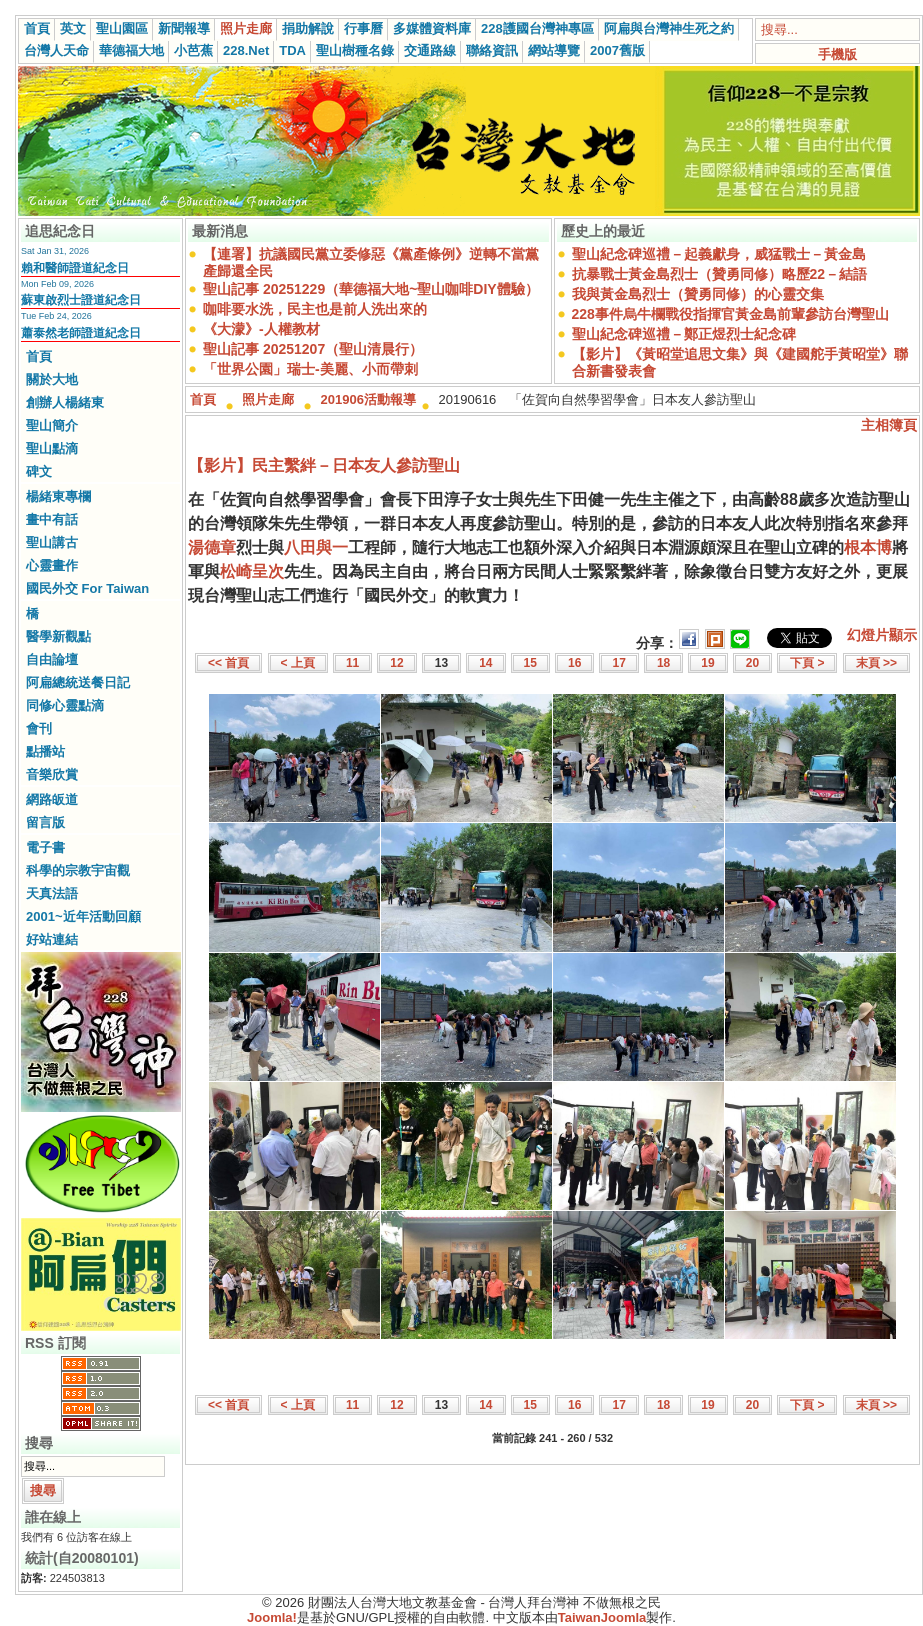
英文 (73, 28)
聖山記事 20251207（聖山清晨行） (313, 349)
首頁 (37, 28)
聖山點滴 (52, 448)
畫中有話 (52, 519)
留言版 (45, 822)
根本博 (868, 547)
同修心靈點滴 (65, 705)
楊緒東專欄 (58, 496)
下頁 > (807, 663)
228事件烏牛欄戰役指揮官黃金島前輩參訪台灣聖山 (730, 314)
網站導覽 (554, 50)
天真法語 (52, 893)
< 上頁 (298, 663)
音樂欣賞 (52, 774)
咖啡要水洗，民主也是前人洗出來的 (315, 309)
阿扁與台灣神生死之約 (669, 28)
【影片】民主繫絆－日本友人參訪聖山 (324, 465)
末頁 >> (876, 663)
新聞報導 (184, 28)
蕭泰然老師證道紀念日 (81, 333)
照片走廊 (246, 28)
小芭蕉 (193, 50)
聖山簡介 (52, 425)
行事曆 (363, 28)
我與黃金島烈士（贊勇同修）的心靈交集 (698, 294)
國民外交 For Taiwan (87, 588)
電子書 (45, 847)
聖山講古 (52, 542)
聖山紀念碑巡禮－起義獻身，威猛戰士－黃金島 (719, 254)
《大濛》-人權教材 (261, 329)
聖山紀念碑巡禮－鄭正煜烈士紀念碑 (684, 334)
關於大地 (52, 379)
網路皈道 (52, 799)
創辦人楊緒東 (65, 402)
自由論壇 (52, 659)
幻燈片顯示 (882, 635)
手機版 (837, 54)
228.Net (246, 50)
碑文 (39, 471)
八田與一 (316, 547)
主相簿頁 (889, 425)
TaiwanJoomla (602, 1617)
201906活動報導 (368, 399)
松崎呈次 (252, 571)
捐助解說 (308, 28)
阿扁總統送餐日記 (78, 682)
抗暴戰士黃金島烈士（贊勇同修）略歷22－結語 (720, 274)
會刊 (39, 728)
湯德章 (212, 547)
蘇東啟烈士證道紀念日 (81, 300)
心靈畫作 (52, 565)
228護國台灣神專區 (537, 28)
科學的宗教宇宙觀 (78, 870)
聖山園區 (122, 28)
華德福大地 (131, 50)
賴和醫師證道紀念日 (75, 268)
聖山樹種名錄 (355, 50)
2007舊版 (617, 50)
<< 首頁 (228, 663)
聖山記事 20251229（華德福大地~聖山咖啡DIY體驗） (371, 289)
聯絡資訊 (492, 50)
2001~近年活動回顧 (83, 916)
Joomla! (272, 1617)
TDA (292, 50)
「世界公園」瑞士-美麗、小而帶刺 (310, 369)
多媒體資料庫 (432, 28)
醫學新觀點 (58, 636)
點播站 (45, 751)
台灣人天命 (56, 50)
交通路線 (430, 50)
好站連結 (52, 939)
